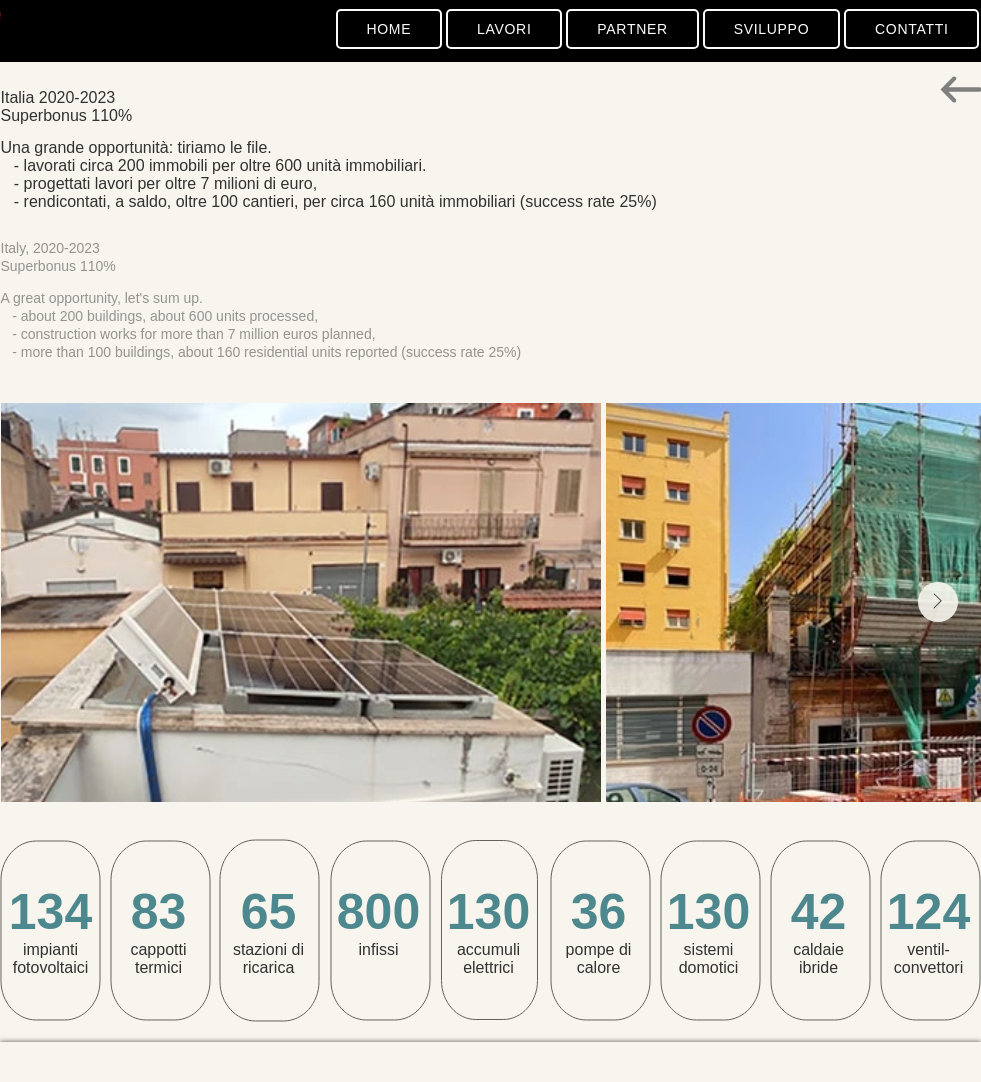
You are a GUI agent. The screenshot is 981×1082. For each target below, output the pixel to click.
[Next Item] (938, 602)
